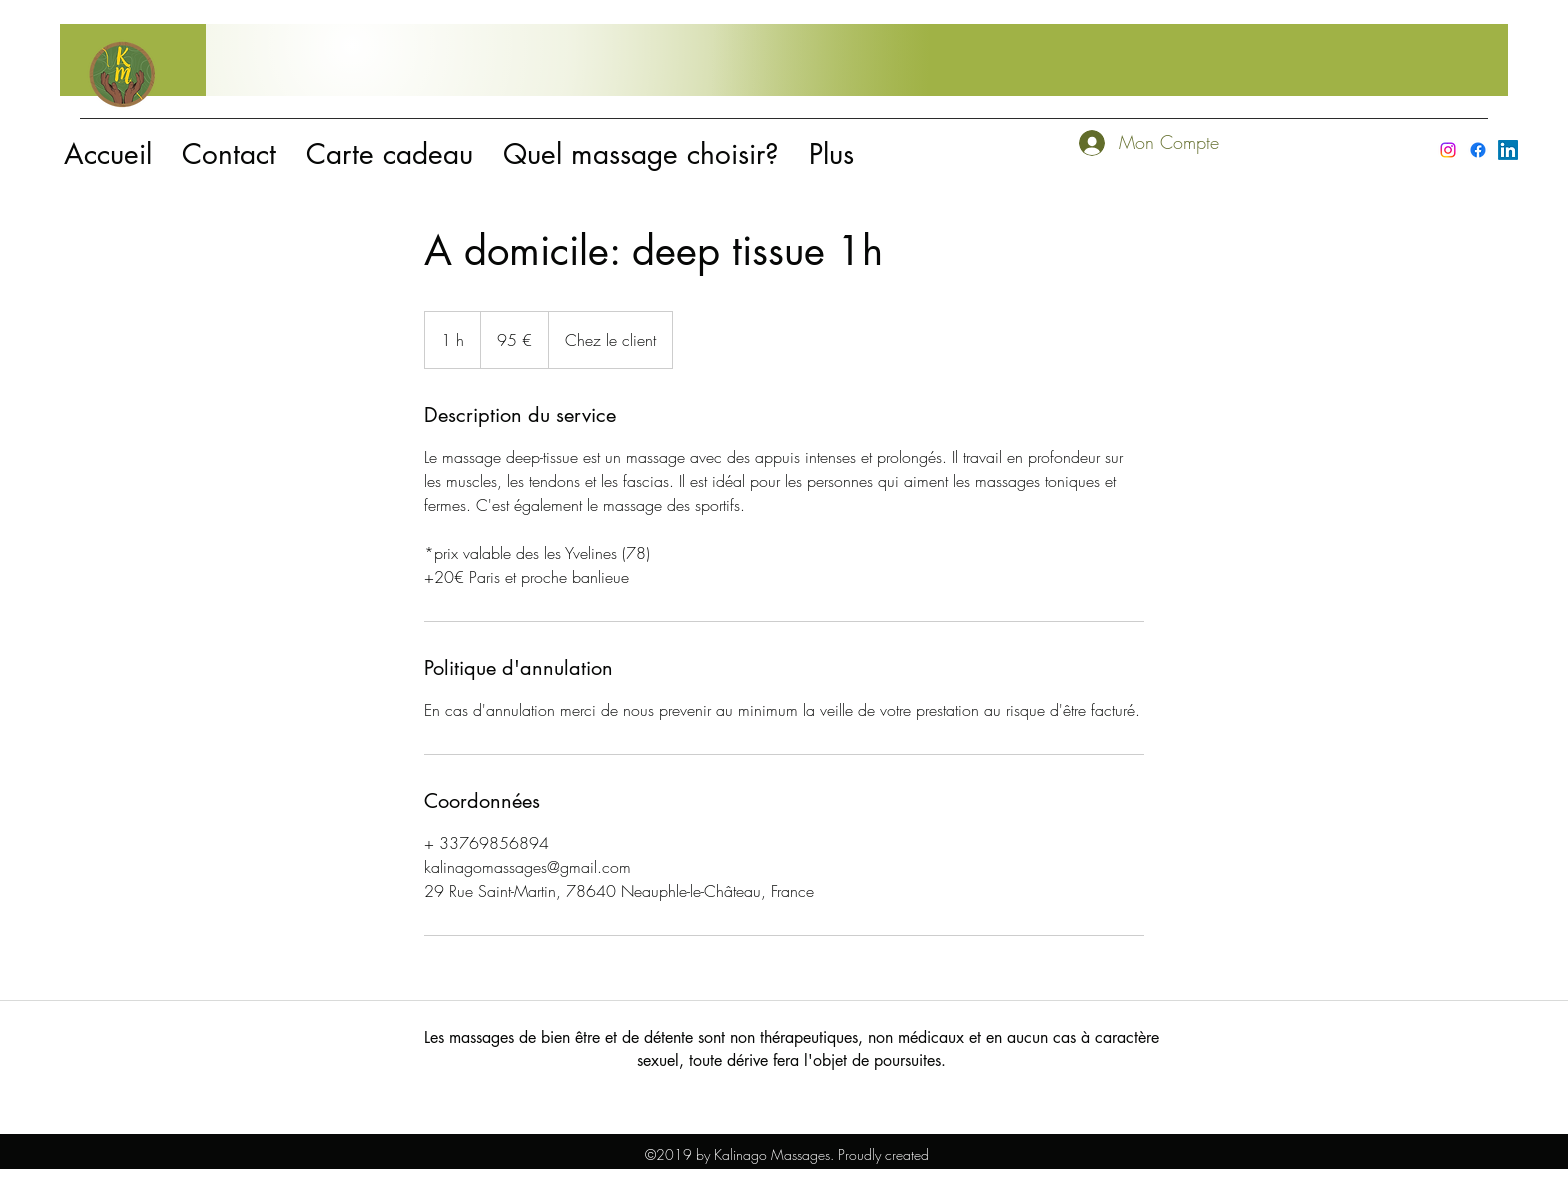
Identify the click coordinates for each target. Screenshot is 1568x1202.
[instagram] (1448, 150)
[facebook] (1478, 150)
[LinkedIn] (1508, 150)
